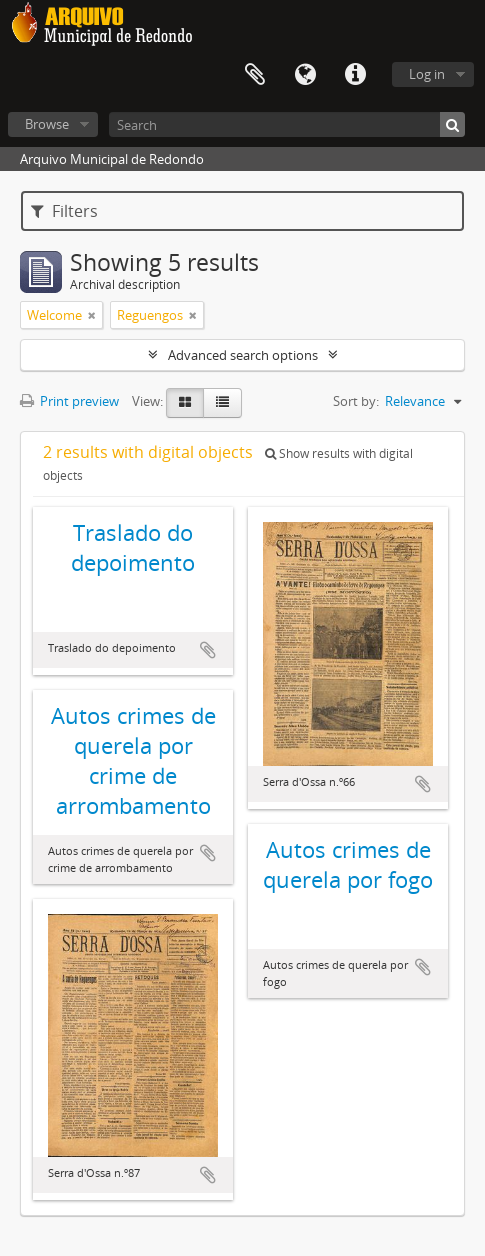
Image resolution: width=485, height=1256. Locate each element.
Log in (427, 74)
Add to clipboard (208, 650)
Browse (47, 124)
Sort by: (356, 401)
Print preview (69, 401)
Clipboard (255, 75)
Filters (64, 211)
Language (305, 75)
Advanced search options (243, 355)
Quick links (355, 75)
